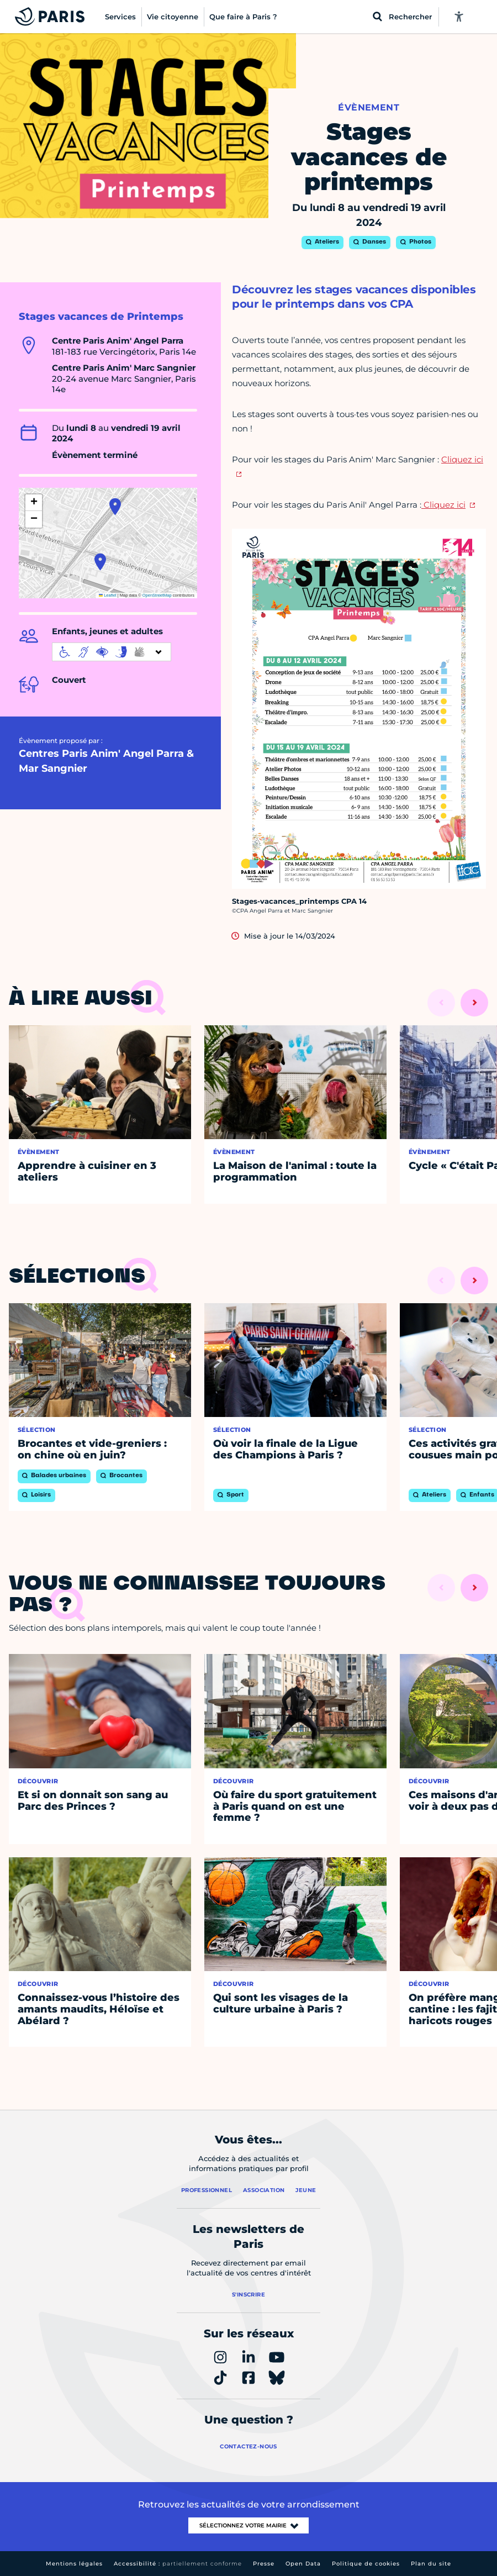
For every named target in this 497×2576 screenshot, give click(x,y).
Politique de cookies (366, 2563)
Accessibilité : (178, 2563)
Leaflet (108, 595)
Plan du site (431, 2563)
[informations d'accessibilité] (111, 651)
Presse (263, 2563)
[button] (100, 562)
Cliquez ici (443, 504)
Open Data (303, 2563)
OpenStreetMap (157, 595)
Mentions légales (74, 2563)
